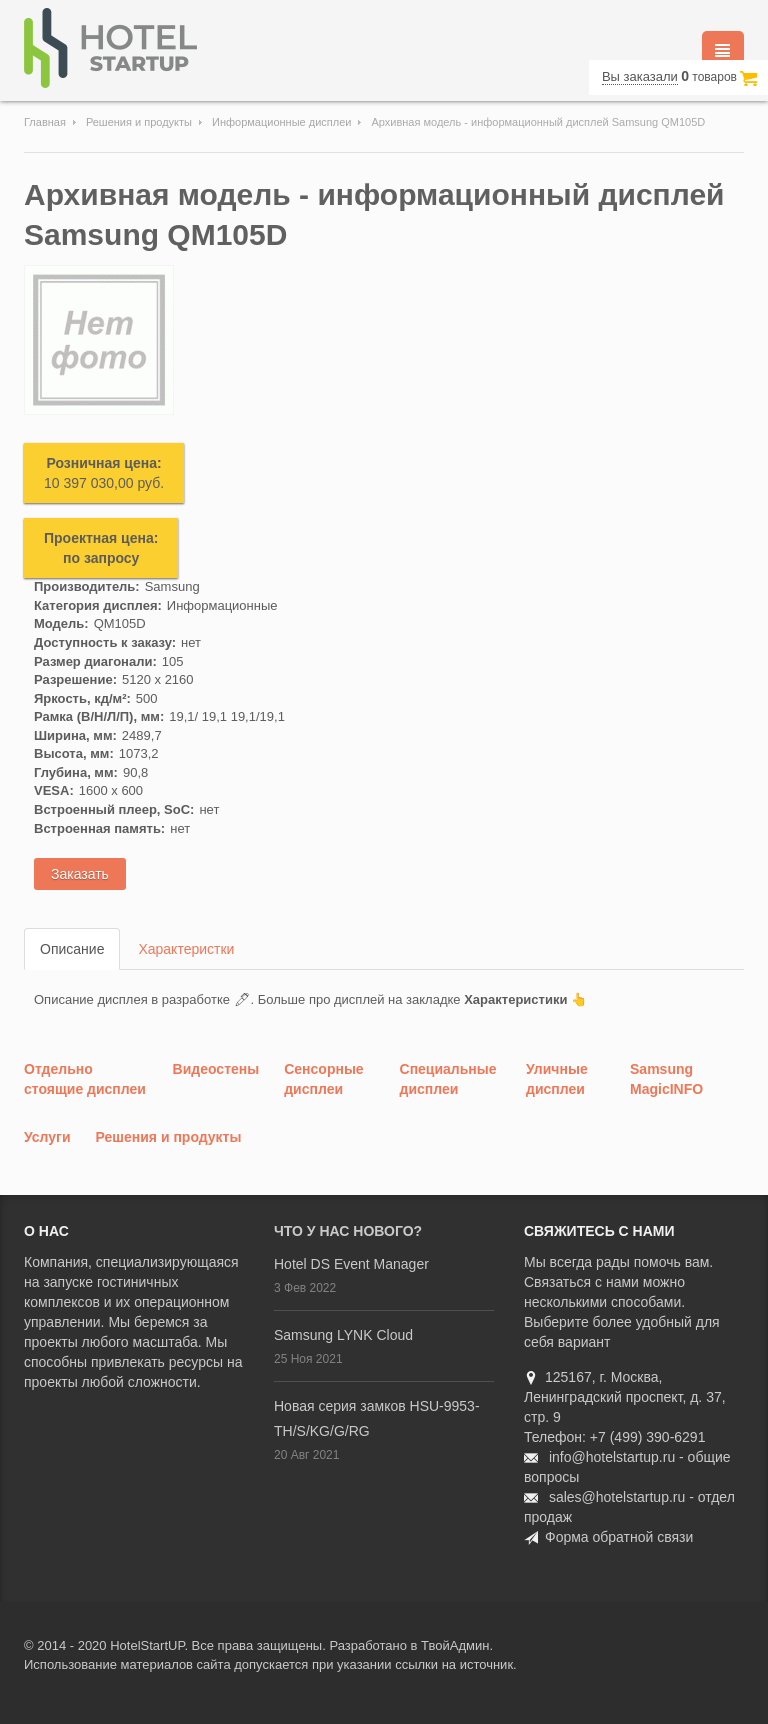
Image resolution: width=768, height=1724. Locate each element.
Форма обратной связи (619, 1537)
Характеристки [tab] (186, 949)
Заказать (80, 874)
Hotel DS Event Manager (351, 1264)
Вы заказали (640, 76)
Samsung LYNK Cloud (343, 1335)
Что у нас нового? (348, 1231)
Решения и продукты (139, 122)
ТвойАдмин (455, 1645)
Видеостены (216, 1069)
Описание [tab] (72, 949)
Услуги (47, 1137)
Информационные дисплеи (281, 122)
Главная (45, 122)
